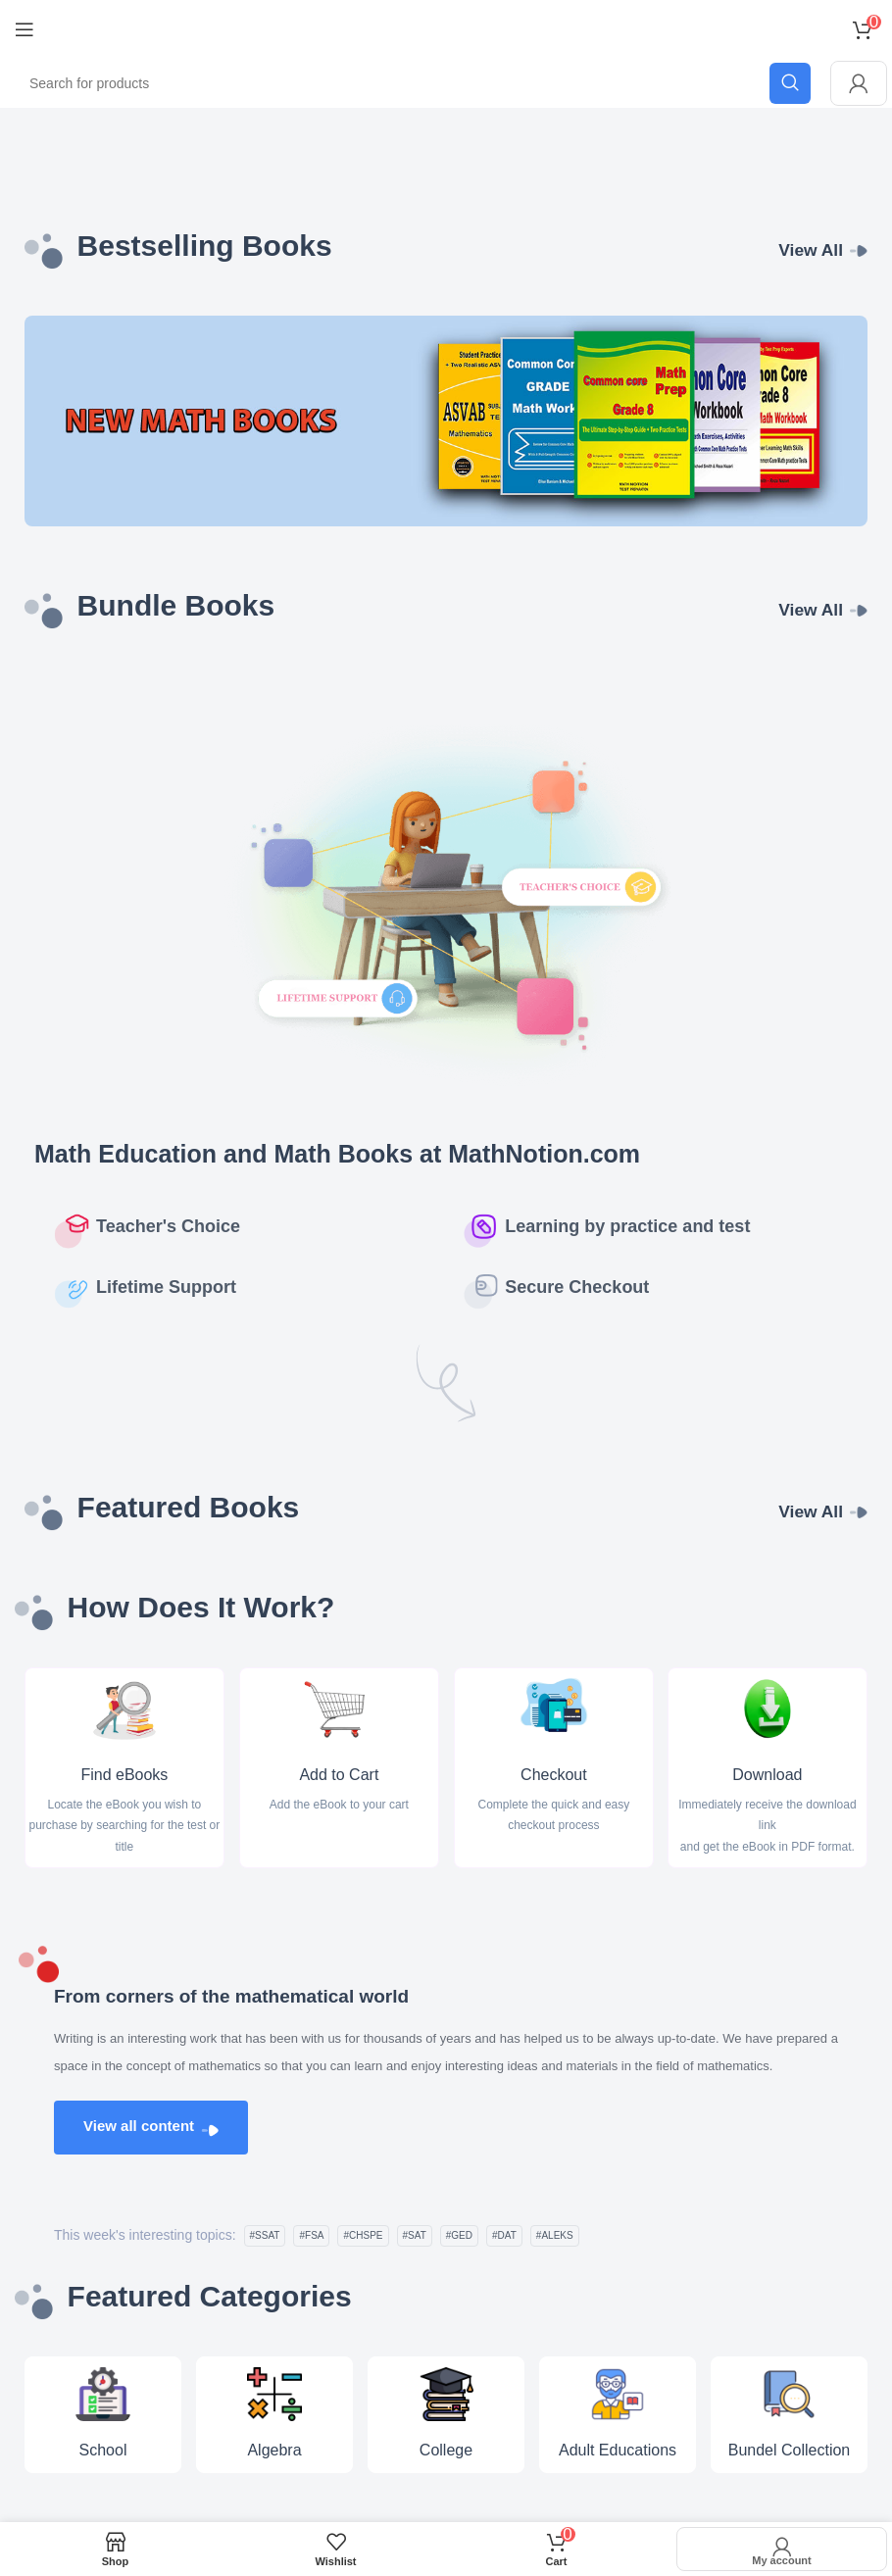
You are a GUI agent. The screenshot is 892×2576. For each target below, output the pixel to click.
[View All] (858, 251)
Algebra (274, 2450)
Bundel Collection (789, 2450)
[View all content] (210, 2130)
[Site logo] (445, 28)
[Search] (413, 83)
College (446, 2450)
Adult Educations (617, 2450)
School (103, 2450)
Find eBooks (124, 1775)
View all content (138, 2125)
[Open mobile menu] (24, 29)
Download (768, 1775)
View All (809, 250)
